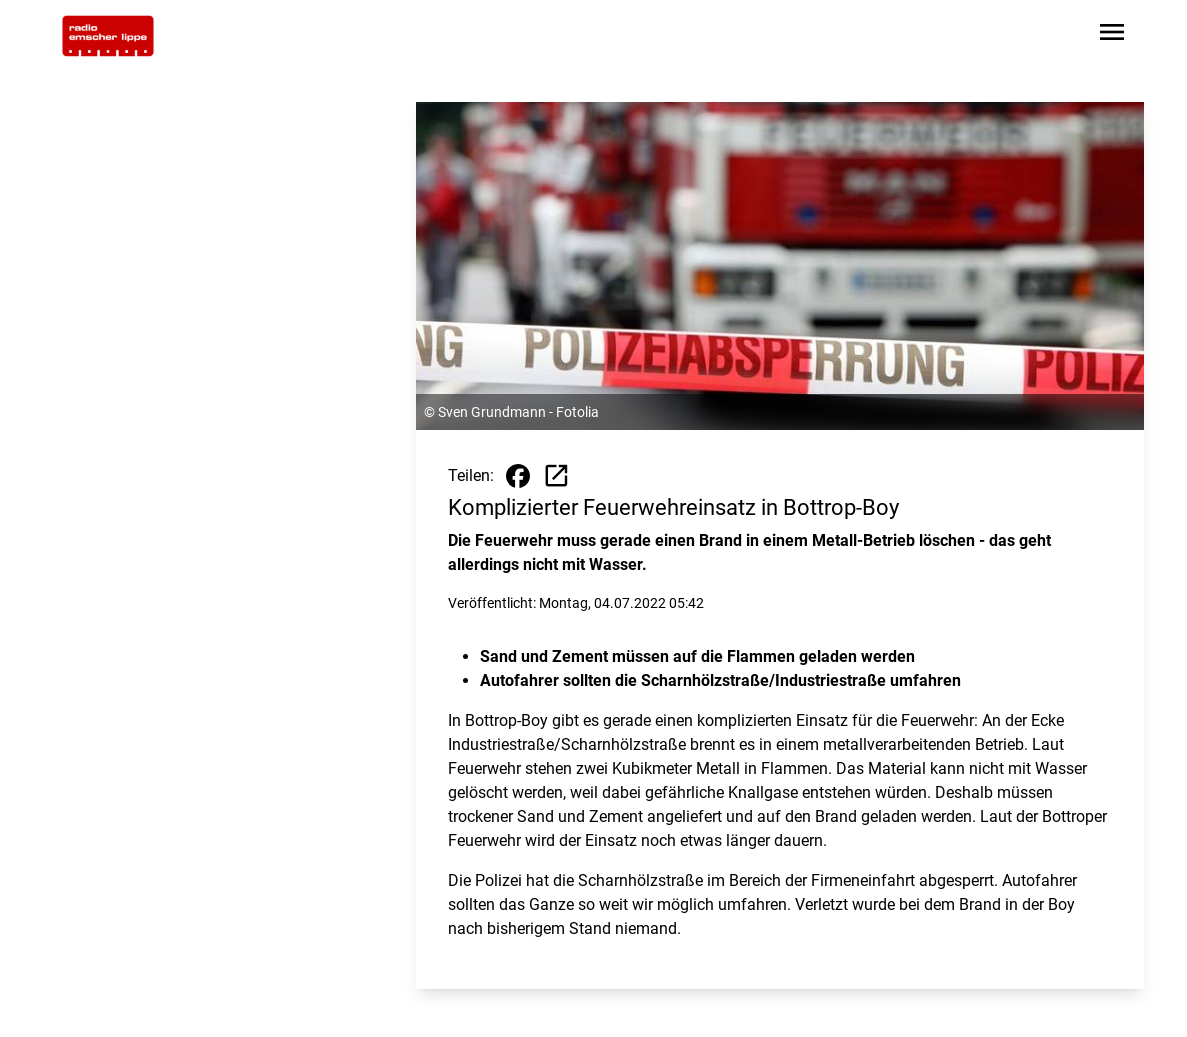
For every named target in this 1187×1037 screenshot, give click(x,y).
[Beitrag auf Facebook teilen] (518, 476)
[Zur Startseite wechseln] (108, 36)
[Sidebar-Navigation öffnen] (1112, 35)
